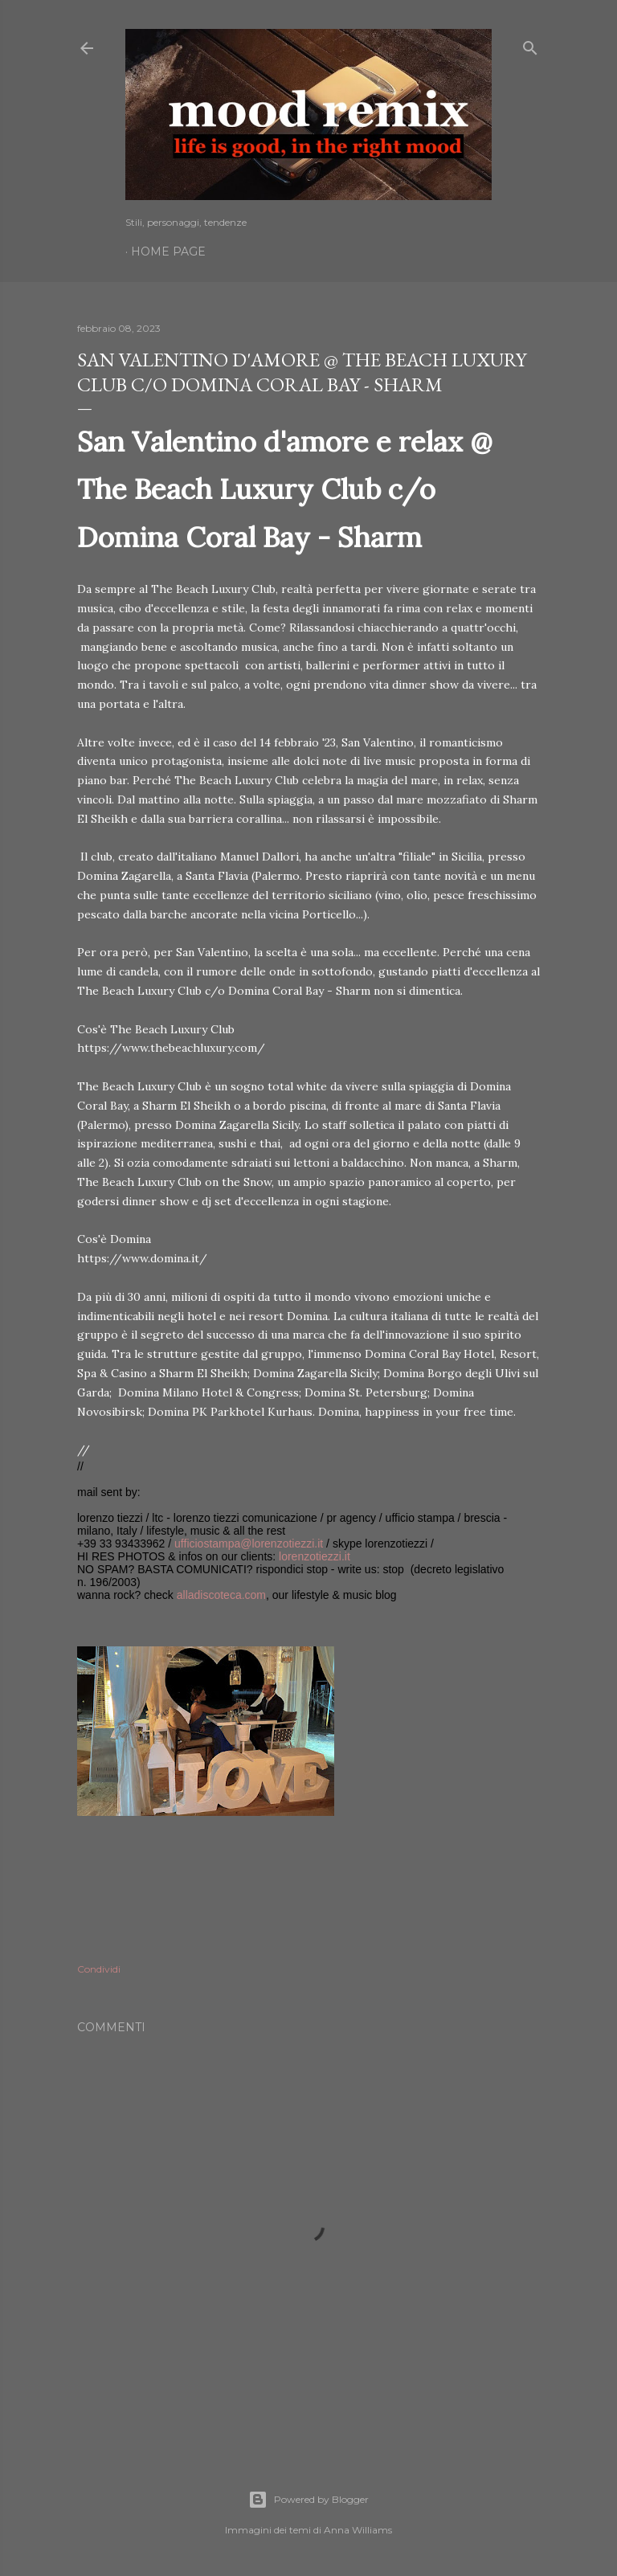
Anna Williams (358, 2530)
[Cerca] (530, 44)
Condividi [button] (99, 1969)
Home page (168, 251)
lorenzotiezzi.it (314, 1556)
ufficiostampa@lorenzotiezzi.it (248, 1543)
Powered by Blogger (308, 2499)
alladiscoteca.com (221, 1595)
